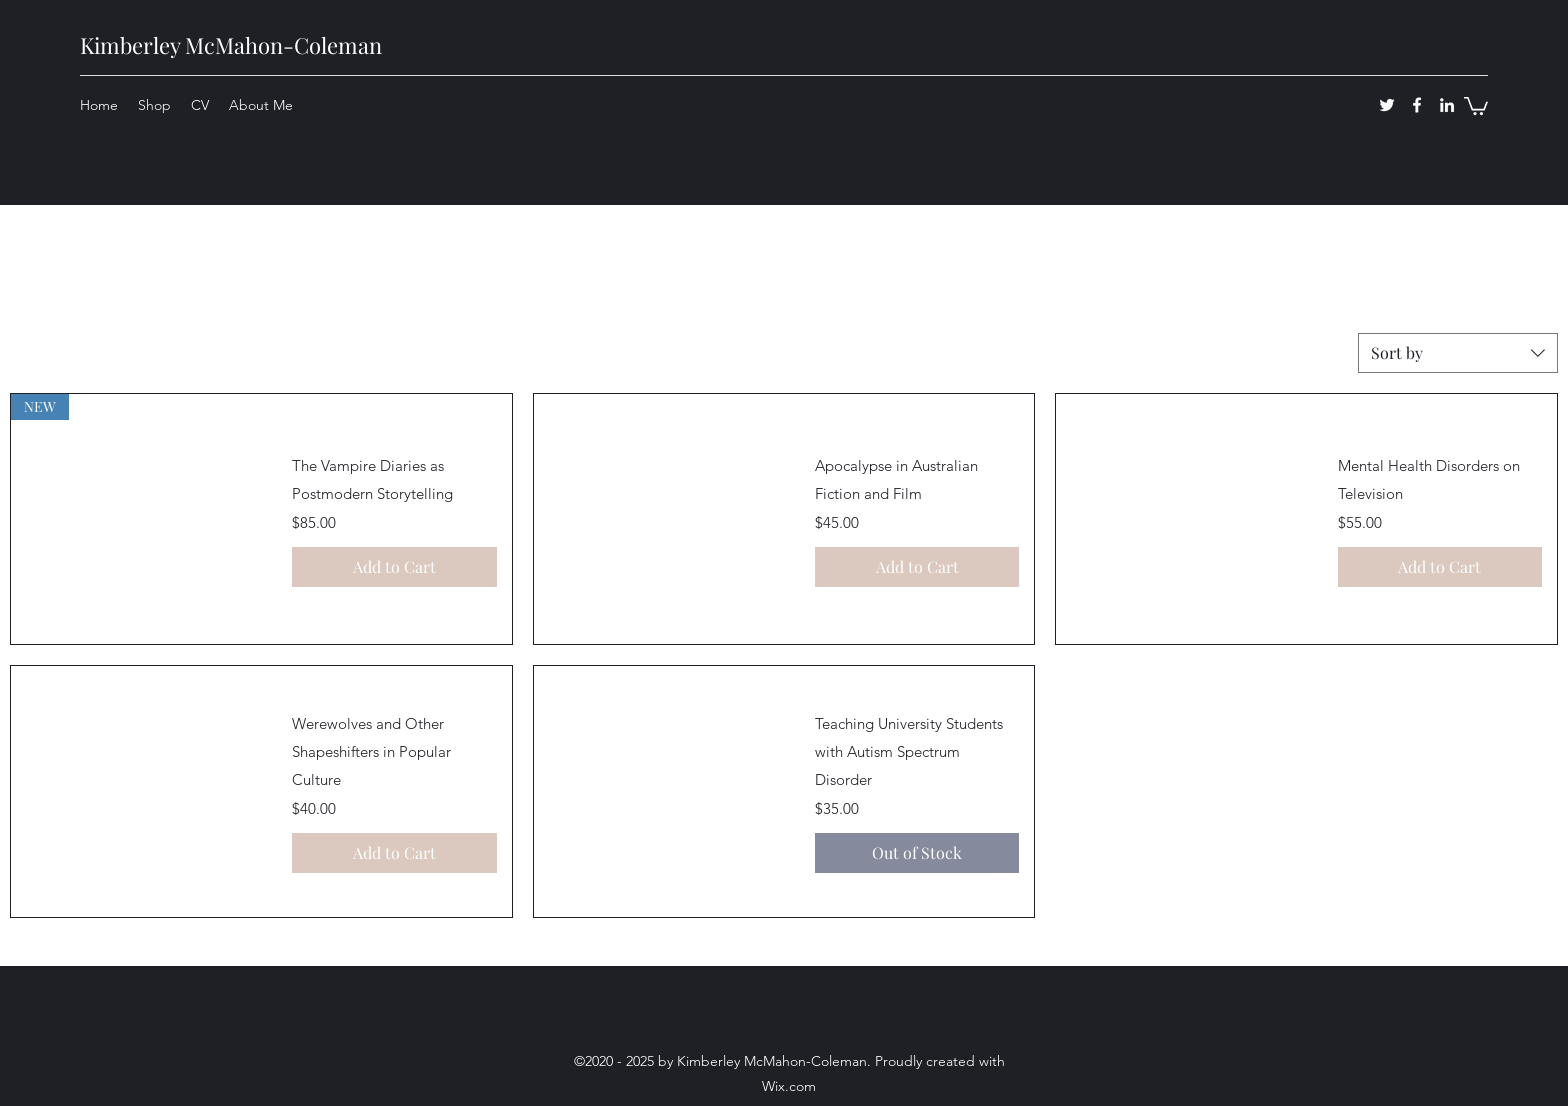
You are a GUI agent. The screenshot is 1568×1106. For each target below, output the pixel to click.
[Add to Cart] (394, 567)
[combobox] (1458, 353)
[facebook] (1417, 105)
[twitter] (1387, 105)
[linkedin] (1447, 105)
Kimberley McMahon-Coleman (231, 45)
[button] (1476, 105)
